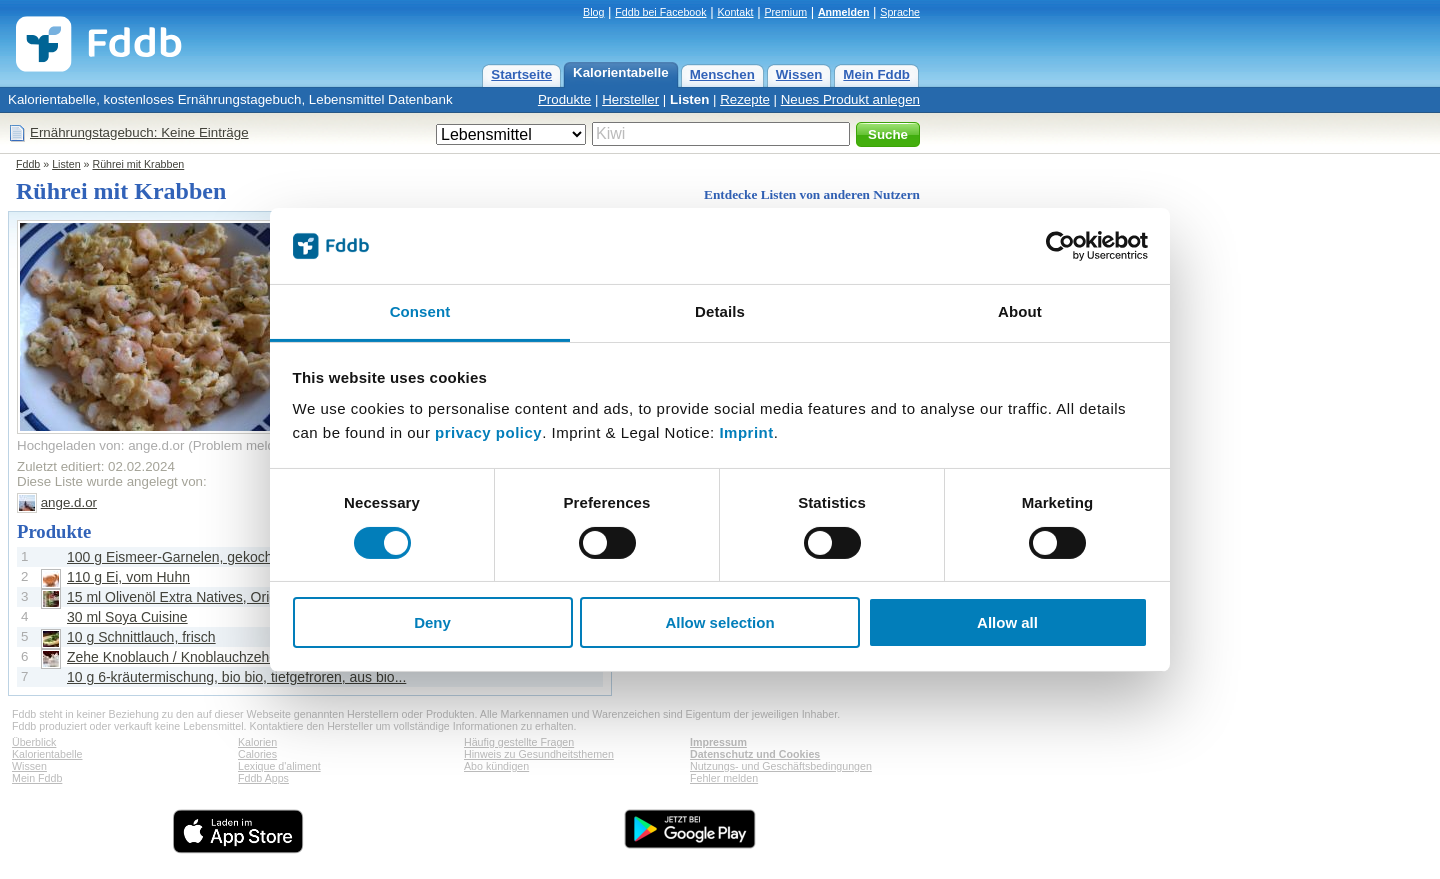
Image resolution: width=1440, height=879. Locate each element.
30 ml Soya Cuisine (127, 617)
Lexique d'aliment (279, 766)
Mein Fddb (876, 74)
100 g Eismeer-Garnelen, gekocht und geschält (213, 557)
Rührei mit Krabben (138, 164)
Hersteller (630, 99)
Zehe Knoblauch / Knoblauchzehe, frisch (192, 657)
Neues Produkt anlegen (850, 99)
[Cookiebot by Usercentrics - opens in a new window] (1060, 246)
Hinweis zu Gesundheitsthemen (539, 754)
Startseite (521, 74)
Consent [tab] (420, 311)
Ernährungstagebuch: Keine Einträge (139, 132)
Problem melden (241, 445)
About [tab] (1020, 311)
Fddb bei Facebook (660, 12)
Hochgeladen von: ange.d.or (100, 445)
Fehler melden (724, 778)
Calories (257, 754)
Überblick (34, 742)
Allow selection (719, 622)
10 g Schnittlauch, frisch (141, 637)
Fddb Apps (263, 778)
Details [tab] (720, 311)
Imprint (746, 432)
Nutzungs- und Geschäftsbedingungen (781, 766)
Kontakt (735, 12)
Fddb (28, 164)
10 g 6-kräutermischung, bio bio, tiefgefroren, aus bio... (236, 677)
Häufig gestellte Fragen (519, 742)
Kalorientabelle (621, 72)
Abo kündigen (496, 766)
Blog (593, 12)
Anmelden (844, 12)
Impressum (718, 742)
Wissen (799, 74)
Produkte (564, 99)
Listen (689, 99)
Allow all (1007, 622)
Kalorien (257, 742)
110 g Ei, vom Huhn (128, 577)
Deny (432, 622)
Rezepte (745, 99)
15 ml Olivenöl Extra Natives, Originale (187, 597)
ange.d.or (69, 502)
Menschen (722, 74)
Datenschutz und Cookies (755, 754)
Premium (785, 12)
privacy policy (488, 432)
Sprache (900, 12)
